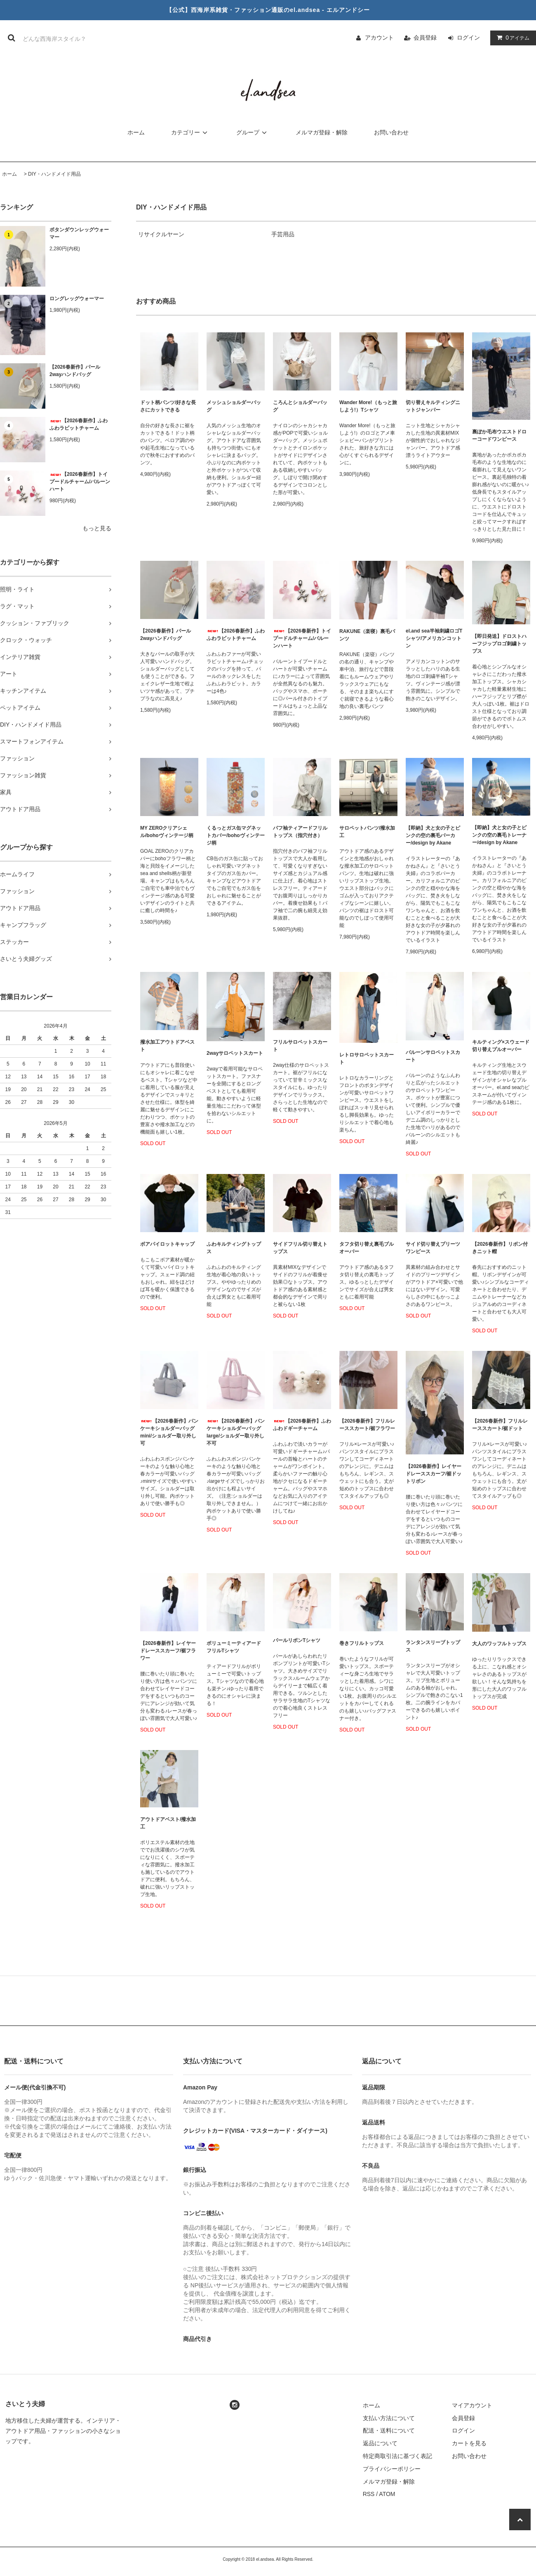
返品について (380, 2443)
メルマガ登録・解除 (322, 132)
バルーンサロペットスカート (433, 1056)
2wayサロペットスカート (235, 1053)
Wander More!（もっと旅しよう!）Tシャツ (368, 406)
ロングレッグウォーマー (76, 298)
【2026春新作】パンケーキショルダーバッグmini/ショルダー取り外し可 (169, 1432)
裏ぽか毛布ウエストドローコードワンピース (499, 435)
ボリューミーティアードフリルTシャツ (234, 1647)
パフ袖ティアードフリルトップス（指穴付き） (300, 831)
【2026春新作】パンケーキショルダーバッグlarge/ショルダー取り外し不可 (236, 1432)
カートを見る (469, 2443)
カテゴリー (190, 132)
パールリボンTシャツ (296, 1640)
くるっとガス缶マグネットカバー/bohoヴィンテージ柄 (236, 835)
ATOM (387, 2494)
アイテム (511, 37)
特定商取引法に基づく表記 (397, 2456)
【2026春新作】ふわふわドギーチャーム (302, 1424)
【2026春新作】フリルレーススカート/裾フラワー (367, 1424)
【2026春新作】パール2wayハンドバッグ (74, 370)
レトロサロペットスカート (366, 1058)
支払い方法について (389, 2418)
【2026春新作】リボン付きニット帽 (500, 1247)
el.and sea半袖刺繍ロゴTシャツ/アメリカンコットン (434, 638)
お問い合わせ (391, 132)
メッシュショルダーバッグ (234, 406)
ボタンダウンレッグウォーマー (79, 233)
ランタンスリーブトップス (433, 1646)
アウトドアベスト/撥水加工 (168, 1823)
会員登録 (425, 37)
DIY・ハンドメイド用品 (54, 174)
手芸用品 (282, 234)
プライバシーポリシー (392, 2468)
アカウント (379, 37)
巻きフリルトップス (361, 1643)
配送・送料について (389, 2430)
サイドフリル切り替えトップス (300, 1247)
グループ (252, 132)
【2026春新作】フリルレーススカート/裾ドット (500, 1424)
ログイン (468, 37)
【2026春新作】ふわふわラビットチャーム (78, 424)
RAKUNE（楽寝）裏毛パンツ (367, 635)
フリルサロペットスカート (300, 1045)
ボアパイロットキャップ (167, 1244)
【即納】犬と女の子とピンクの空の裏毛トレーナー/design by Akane (499, 835)
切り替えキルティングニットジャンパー (433, 406)
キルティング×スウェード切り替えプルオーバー (500, 1045)
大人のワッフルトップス (499, 1644)
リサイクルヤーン (161, 234)
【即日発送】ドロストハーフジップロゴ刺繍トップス (499, 643)
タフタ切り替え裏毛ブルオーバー (366, 1247)
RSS (369, 2494)
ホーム (136, 132)
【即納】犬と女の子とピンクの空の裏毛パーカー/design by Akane (433, 835)
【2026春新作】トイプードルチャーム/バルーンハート (79, 481)
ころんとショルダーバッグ (300, 406)
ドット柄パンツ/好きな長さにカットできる (168, 406)
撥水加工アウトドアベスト (167, 1045)
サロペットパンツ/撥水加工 (367, 831)
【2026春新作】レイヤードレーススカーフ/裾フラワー (168, 1650)
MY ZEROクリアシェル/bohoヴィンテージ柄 (166, 831)
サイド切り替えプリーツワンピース (433, 1247)
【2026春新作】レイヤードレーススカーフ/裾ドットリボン (433, 1473)
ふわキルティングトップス (234, 1247)
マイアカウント (472, 2405)
